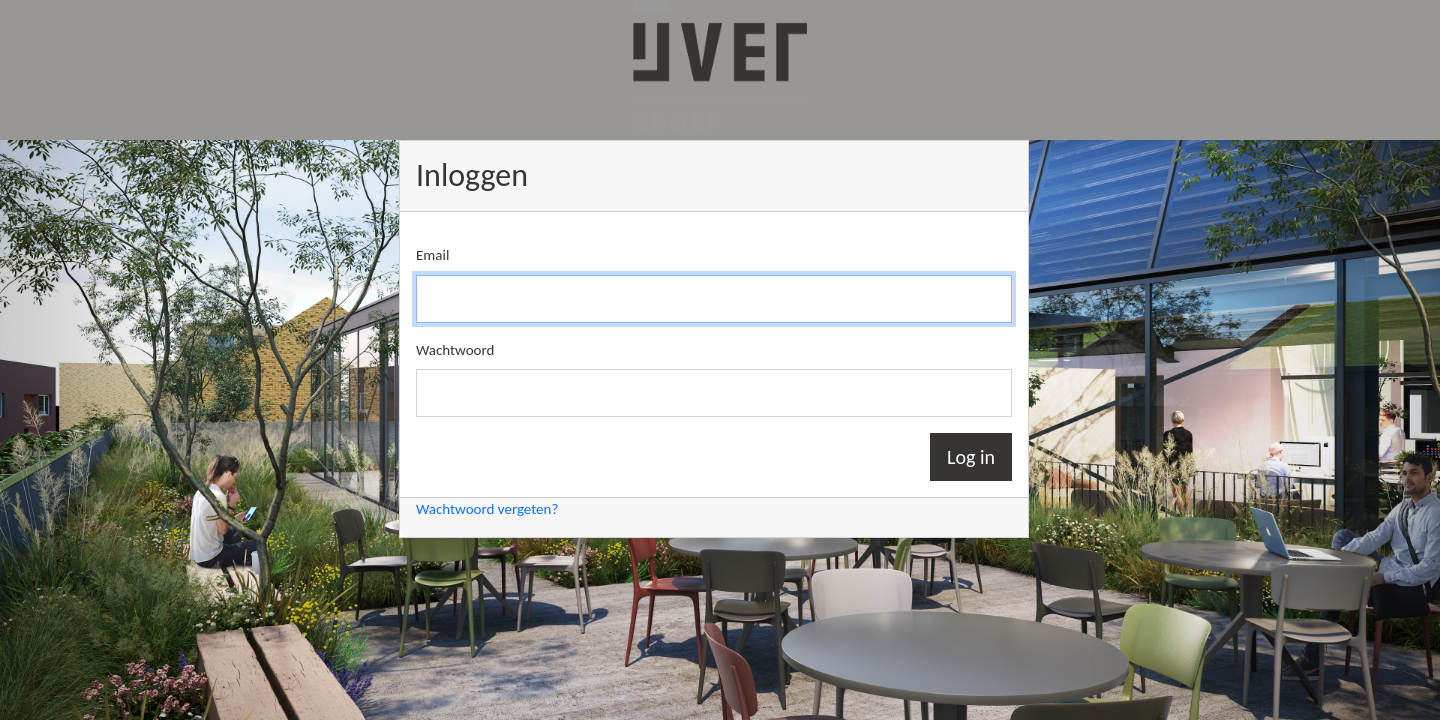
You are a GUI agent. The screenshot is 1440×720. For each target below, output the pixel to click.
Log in (971, 457)
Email (432, 255)
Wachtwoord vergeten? (487, 509)
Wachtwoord (455, 350)
